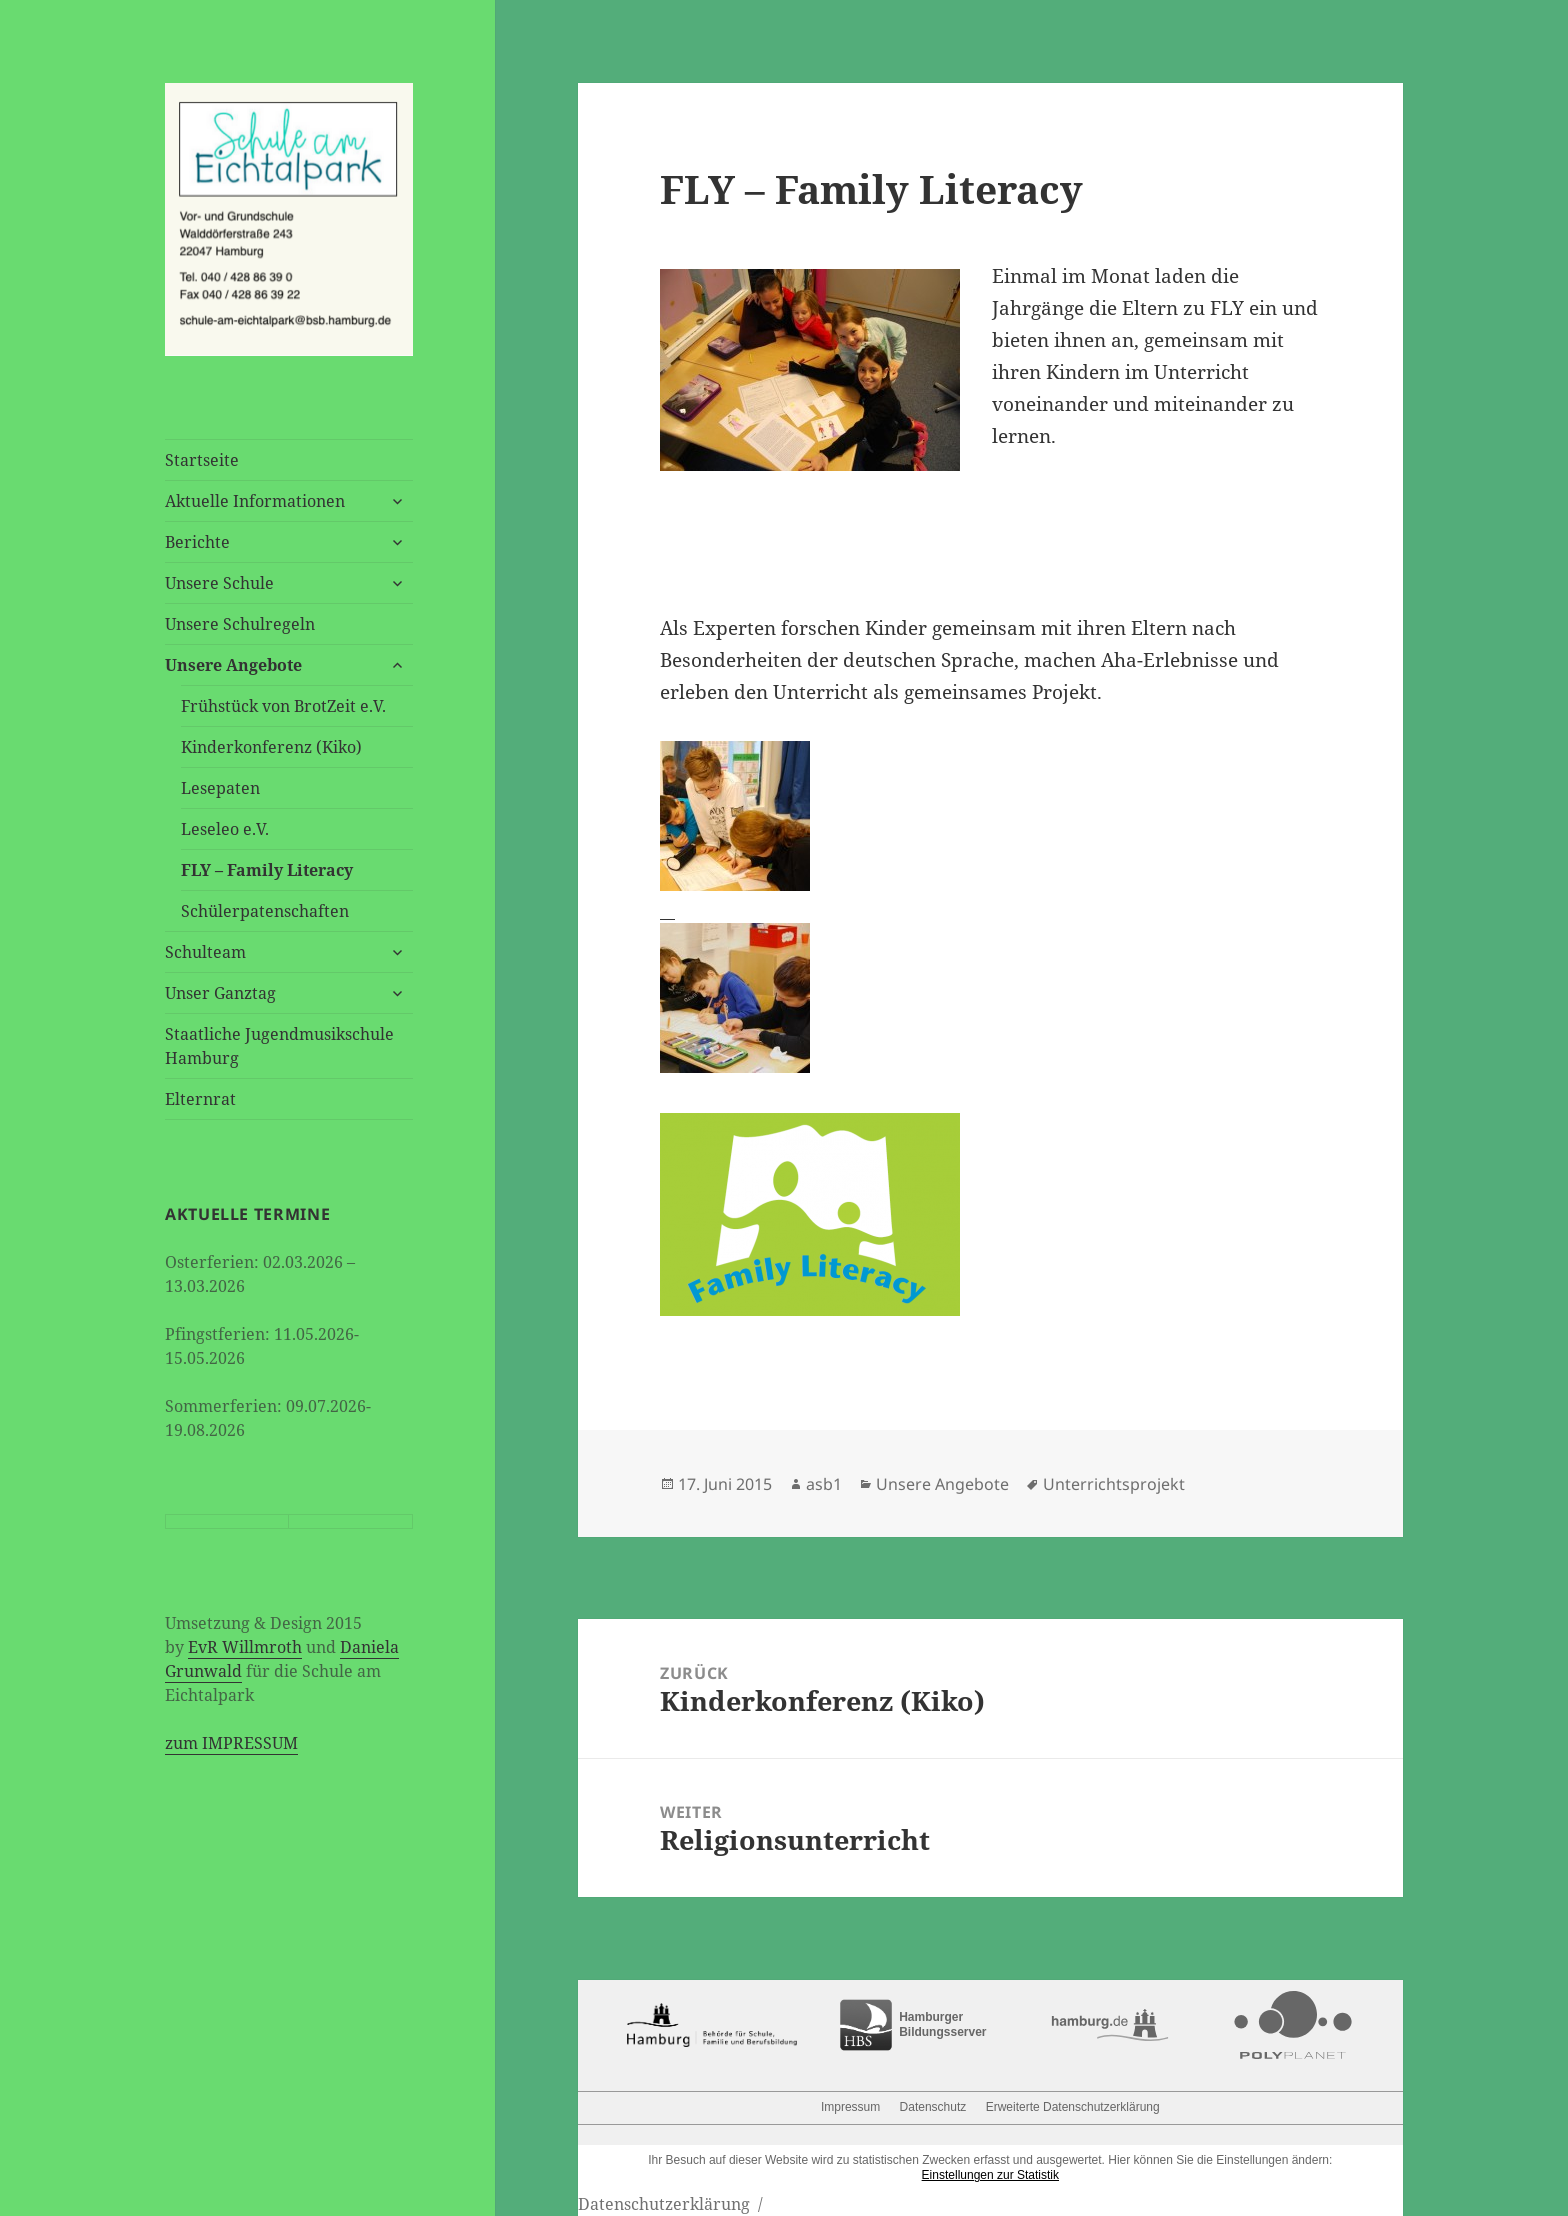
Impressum (850, 2107)
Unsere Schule (219, 583)
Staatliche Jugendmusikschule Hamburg (279, 1046)
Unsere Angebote (233, 665)
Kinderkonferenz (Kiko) (271, 747)
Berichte (197, 542)
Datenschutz (933, 2107)
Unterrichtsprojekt (1114, 1484)
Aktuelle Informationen (255, 501)
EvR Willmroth (245, 1647)
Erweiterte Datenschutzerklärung (1073, 2107)
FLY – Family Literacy (267, 870)
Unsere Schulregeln (240, 624)
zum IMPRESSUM (231, 1743)
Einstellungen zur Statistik (990, 2175)
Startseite (202, 460)
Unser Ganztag (220, 993)
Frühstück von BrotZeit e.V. (283, 706)
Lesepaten (220, 788)
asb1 (824, 1484)
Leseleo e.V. (225, 829)
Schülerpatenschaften (265, 911)
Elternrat (200, 1099)
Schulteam (205, 952)
